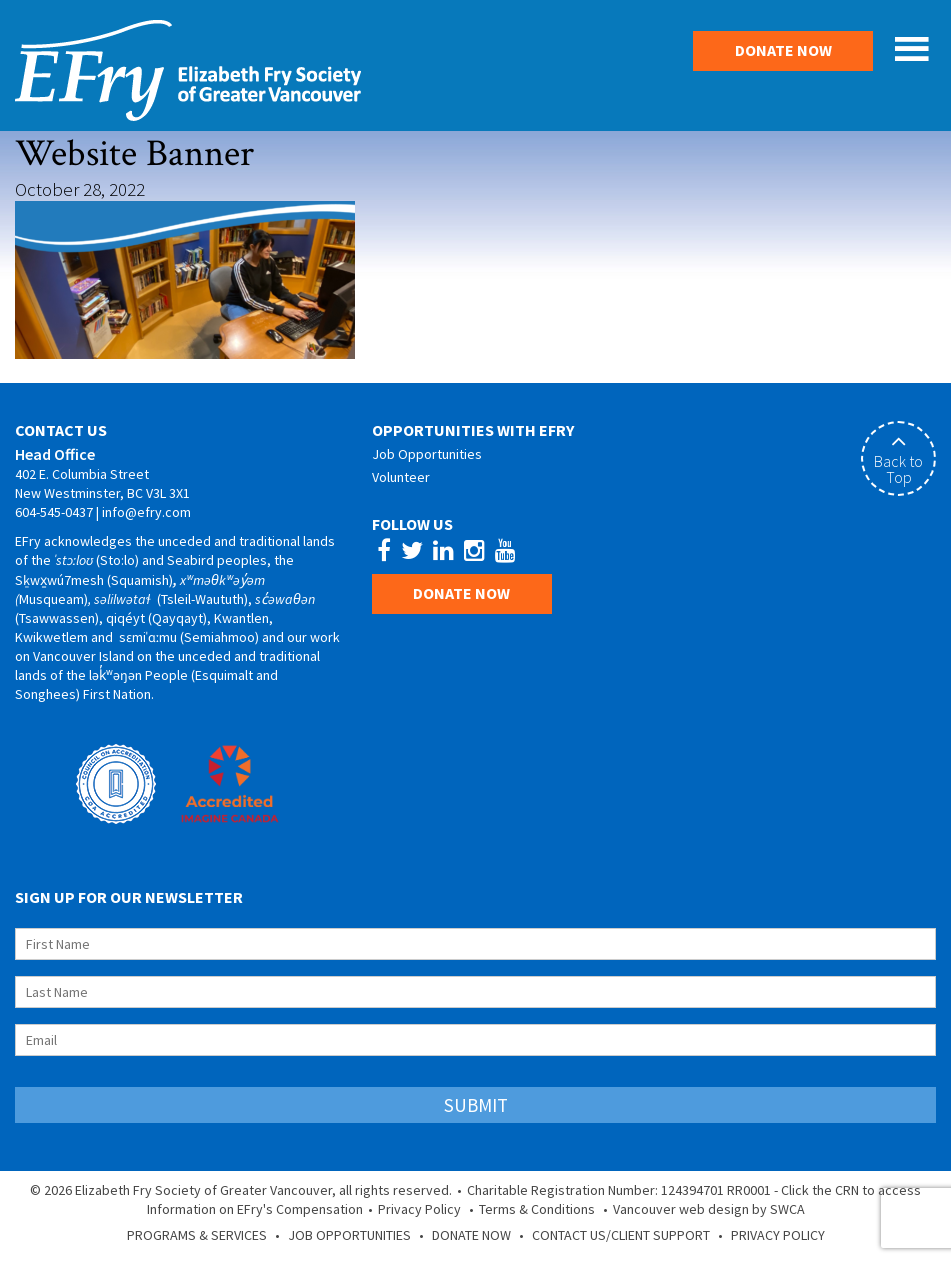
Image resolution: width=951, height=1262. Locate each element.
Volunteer (401, 477)
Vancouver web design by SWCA (709, 1209)
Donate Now (783, 50)
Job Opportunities (427, 454)
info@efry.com (146, 512)
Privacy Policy (419, 1209)
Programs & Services (197, 1235)
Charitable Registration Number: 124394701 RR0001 (619, 1190)
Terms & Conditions (537, 1209)
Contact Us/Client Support (621, 1235)
